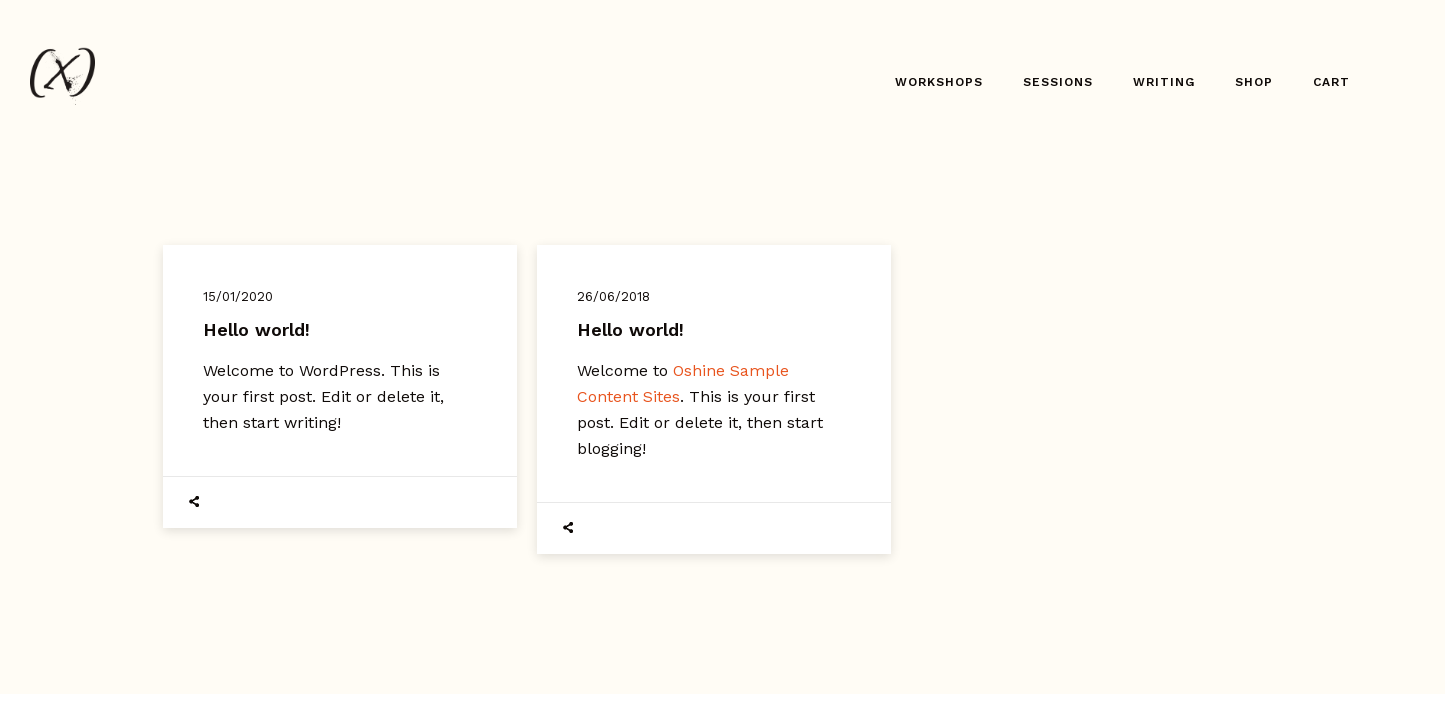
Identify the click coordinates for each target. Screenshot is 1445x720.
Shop (1254, 82)
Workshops (939, 82)
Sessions (1058, 82)
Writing (1164, 82)
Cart (1331, 82)
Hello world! (256, 329)
